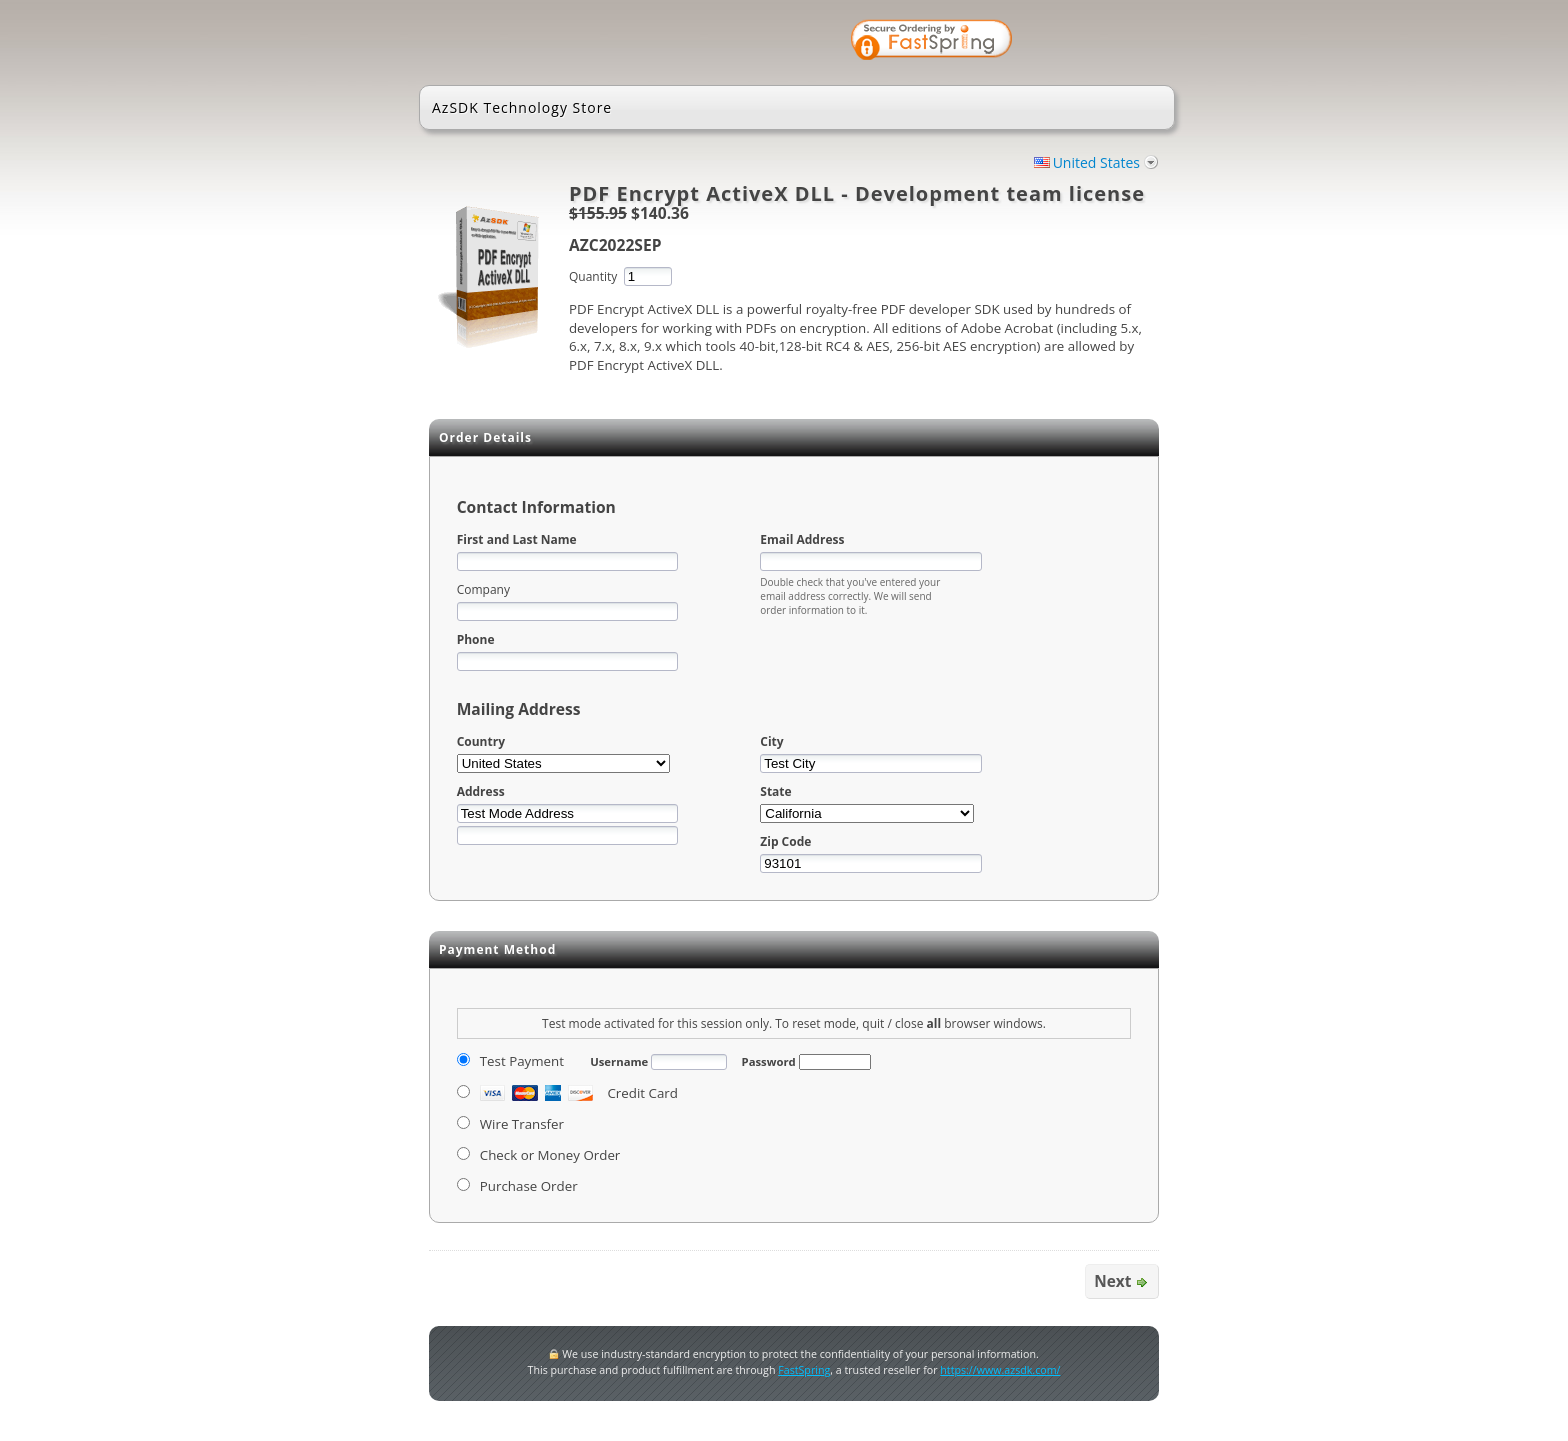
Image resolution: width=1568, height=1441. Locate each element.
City (771, 741)
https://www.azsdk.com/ (1000, 1370)
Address (481, 791)
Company (483, 589)
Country (481, 741)
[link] (1094, 42)
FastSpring (804, 1370)
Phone (476, 639)
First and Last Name (517, 539)
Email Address (802, 539)
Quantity (593, 276)
